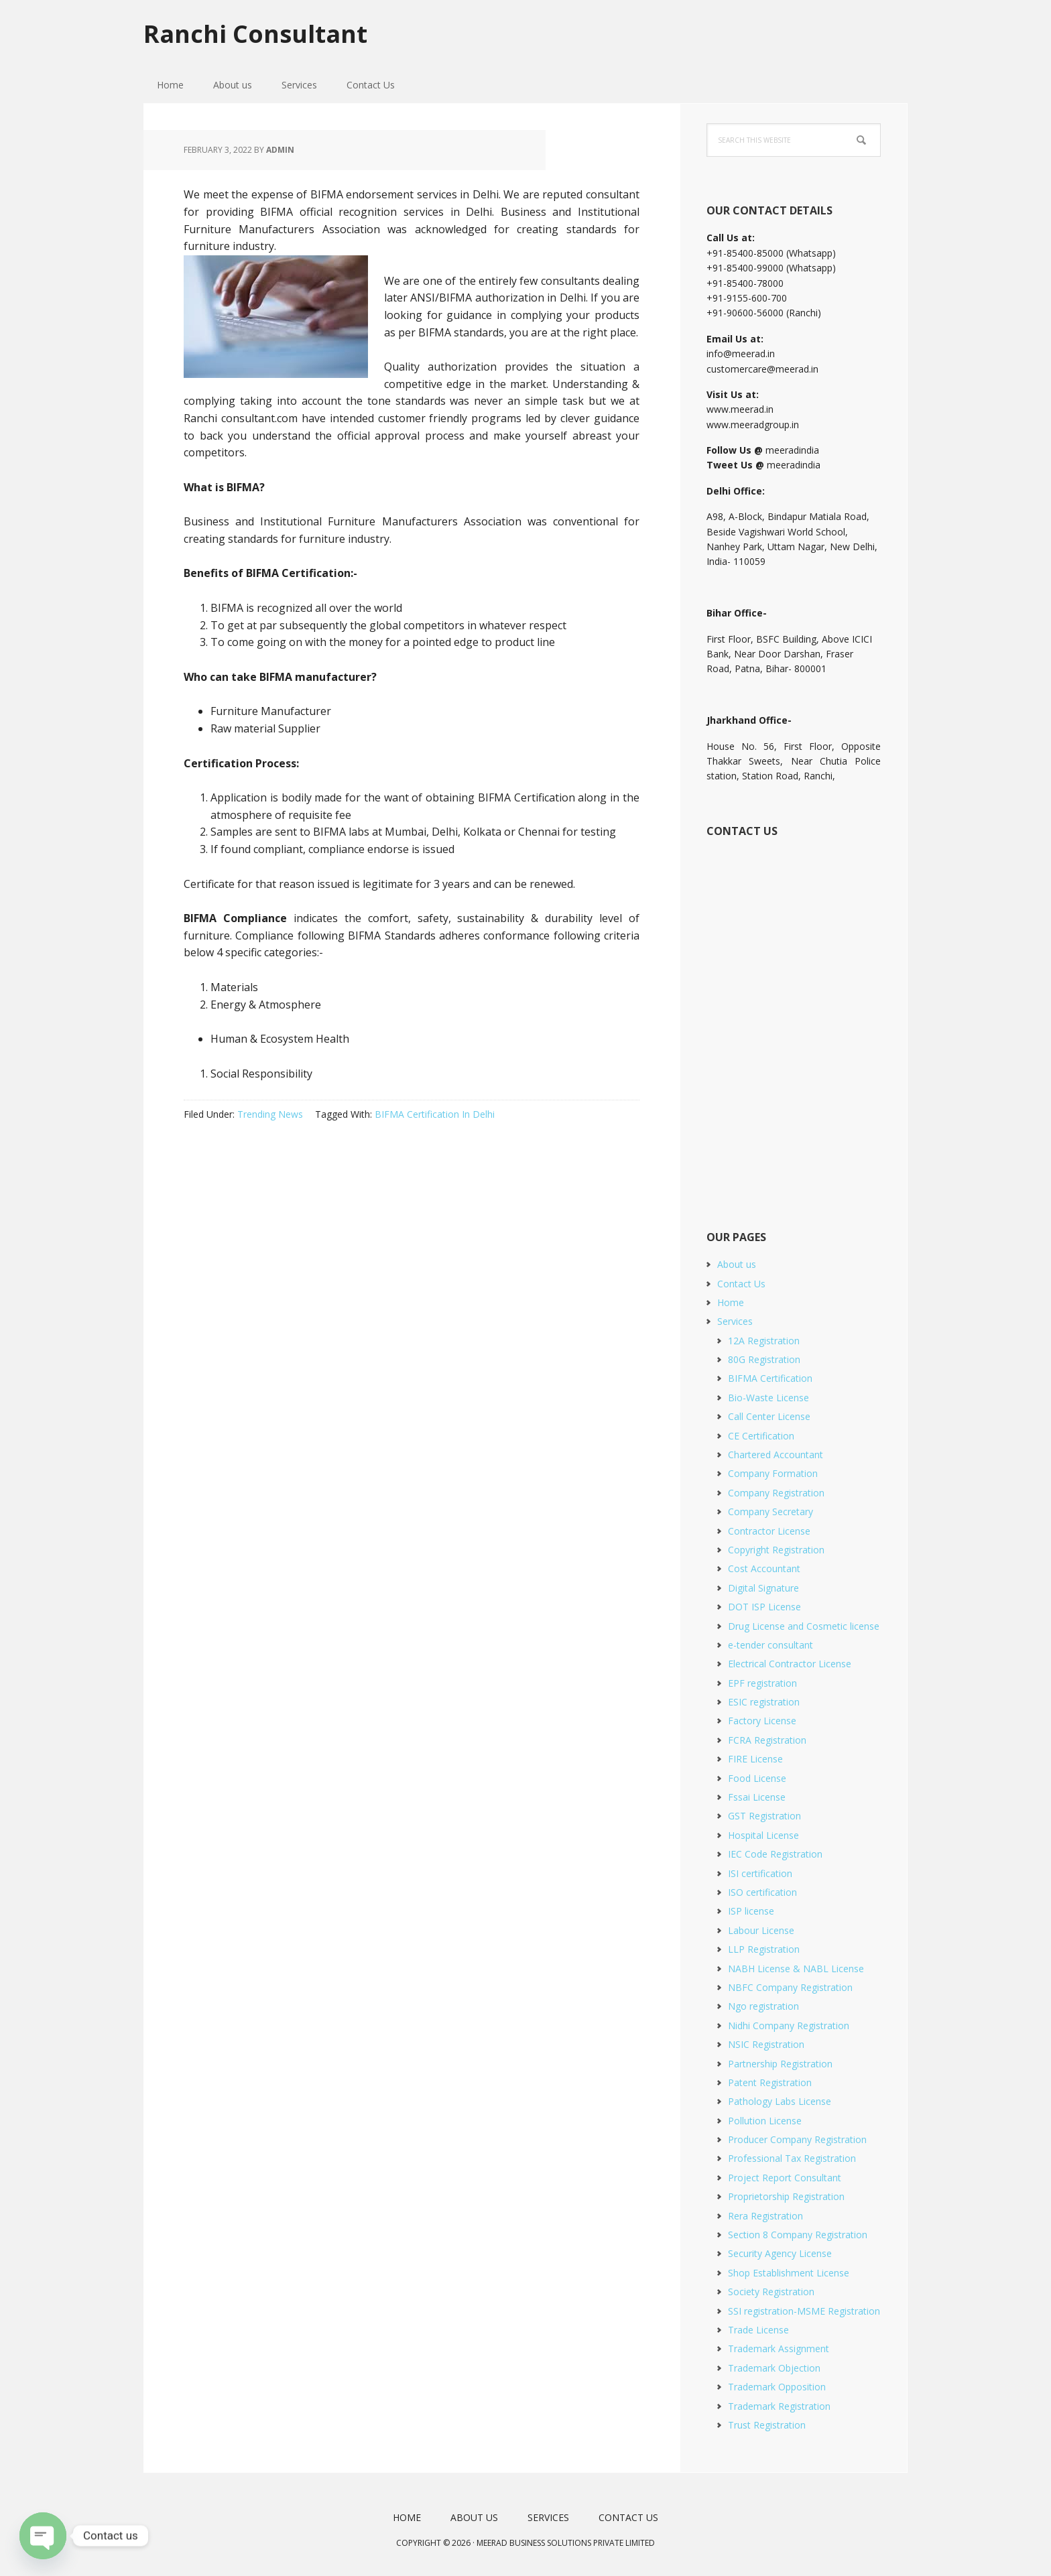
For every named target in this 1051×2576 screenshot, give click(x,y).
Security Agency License (780, 2253)
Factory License (762, 1720)
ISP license (751, 1911)
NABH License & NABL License (796, 1968)
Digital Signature (763, 1588)
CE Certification (761, 1435)
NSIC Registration (766, 2044)
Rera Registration (765, 2215)
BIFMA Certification (770, 1378)
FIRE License (755, 1758)
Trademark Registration (779, 2406)
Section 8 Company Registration (797, 2234)
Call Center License (769, 1416)
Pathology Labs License (779, 2101)
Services (735, 1321)
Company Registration (776, 1492)
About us (736, 1264)
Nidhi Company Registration (788, 2025)
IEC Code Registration (775, 1854)
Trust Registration (767, 2425)
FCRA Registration (767, 1740)
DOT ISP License (764, 1606)
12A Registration (764, 1340)
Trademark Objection (774, 2368)
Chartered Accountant (775, 1454)
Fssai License (757, 1797)
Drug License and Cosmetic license (803, 1626)
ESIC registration (764, 1701)
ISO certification (762, 1892)
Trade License (758, 2329)
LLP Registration (764, 1949)
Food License (757, 1778)
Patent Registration (770, 2082)
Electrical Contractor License (789, 1663)
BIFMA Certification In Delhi (435, 1114)
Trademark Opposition (777, 2386)
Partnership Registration (780, 2063)
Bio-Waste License (768, 1397)
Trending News (270, 1114)
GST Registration (764, 1815)
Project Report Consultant (784, 2177)
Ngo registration (763, 2006)
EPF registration (762, 1683)
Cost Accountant (764, 1568)
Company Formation (773, 1473)
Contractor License (769, 1531)
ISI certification (760, 1873)
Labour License (761, 1930)
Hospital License (763, 1835)
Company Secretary (770, 1511)
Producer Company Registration (797, 2139)
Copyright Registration (776, 1549)
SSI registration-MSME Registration (804, 2311)
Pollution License (765, 2120)
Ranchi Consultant (255, 33)
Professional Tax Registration (792, 2158)
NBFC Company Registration (790, 1987)
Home (730, 1302)
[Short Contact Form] (792, 1018)
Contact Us (741, 1283)
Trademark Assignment (778, 2348)
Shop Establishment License (788, 2272)
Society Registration (771, 2291)
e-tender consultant (770, 1644)
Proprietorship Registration (786, 2196)
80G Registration (764, 1359)
